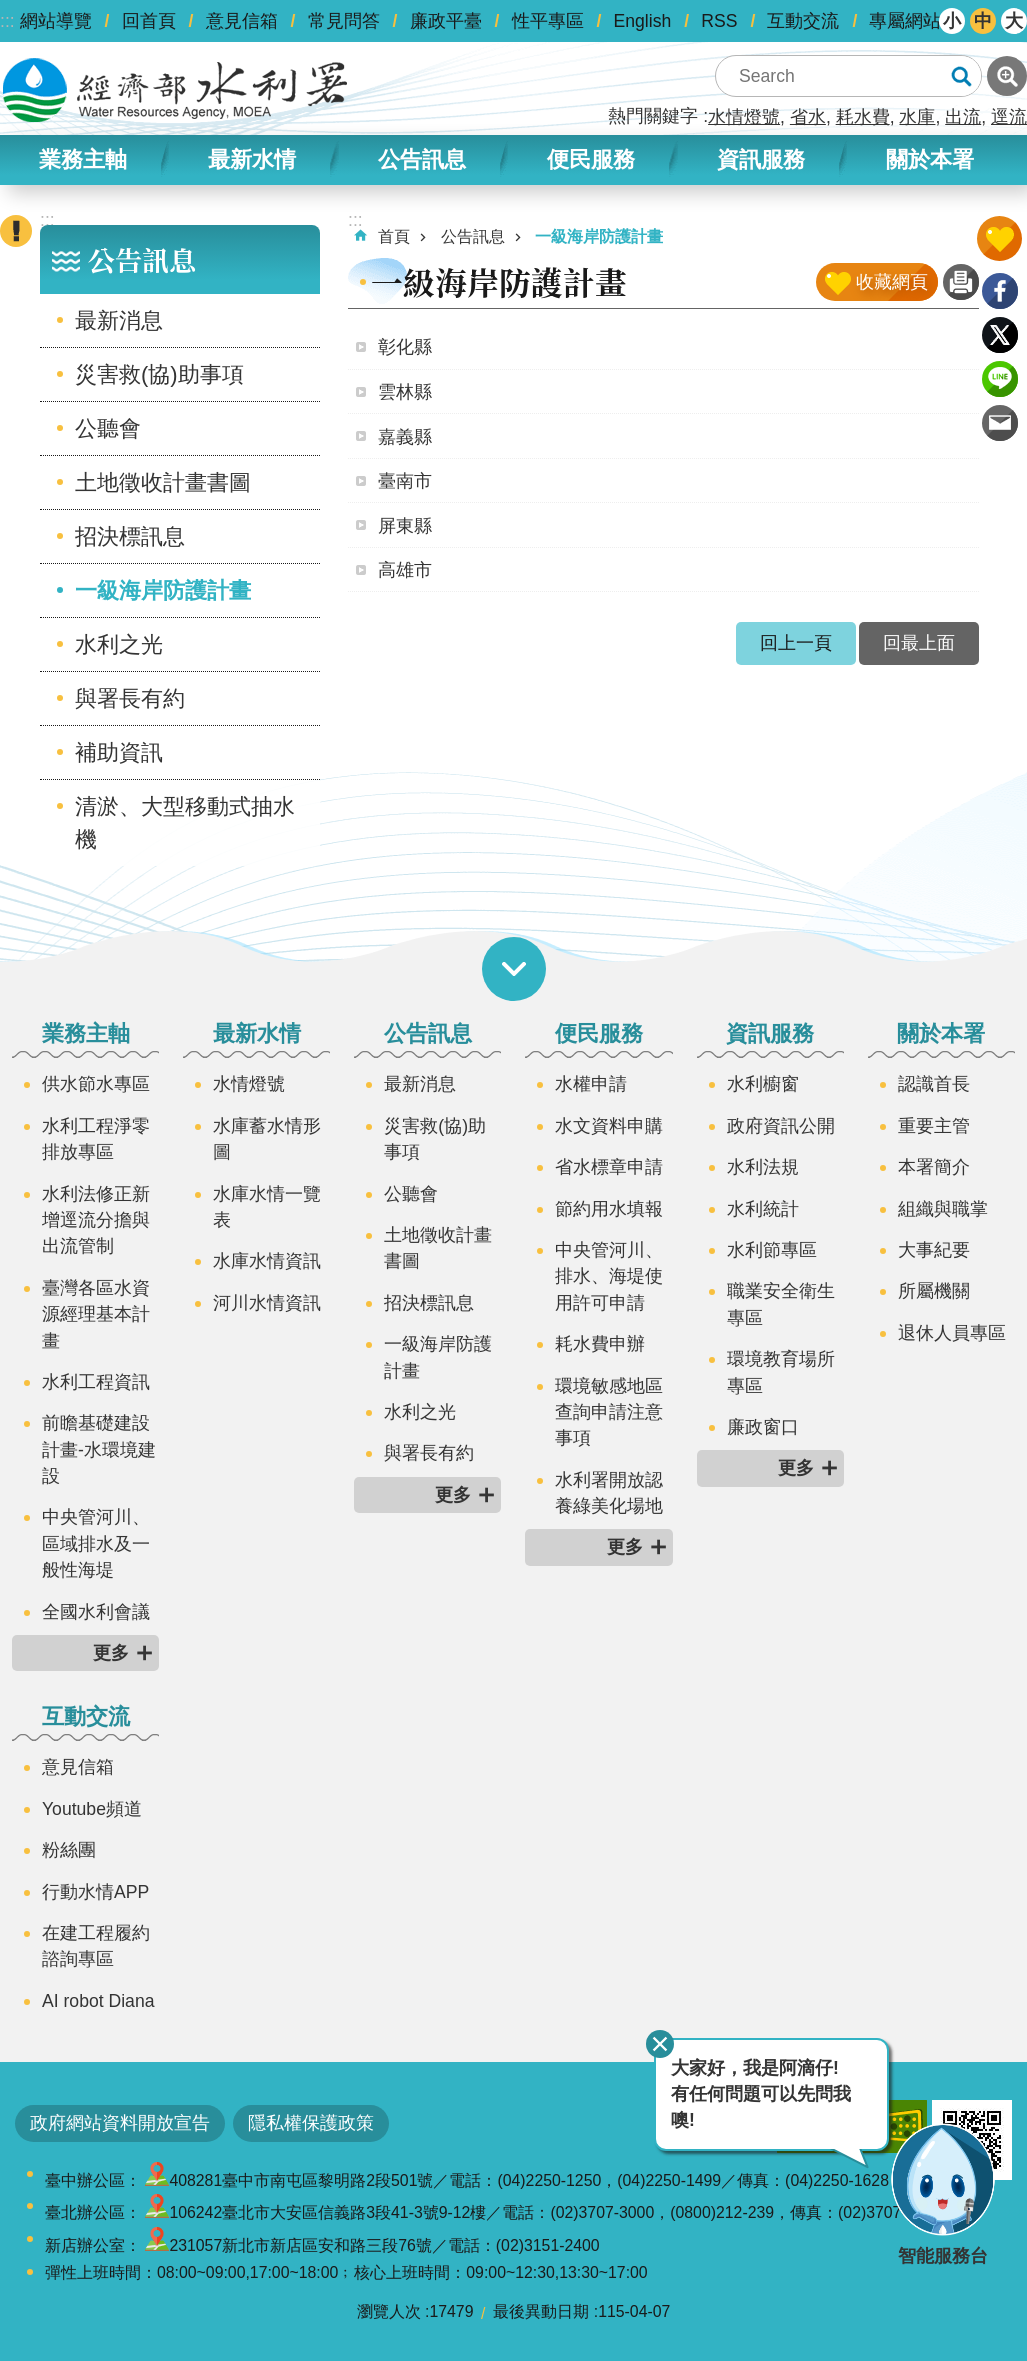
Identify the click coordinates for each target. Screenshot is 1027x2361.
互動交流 (803, 21)
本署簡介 (934, 1167)
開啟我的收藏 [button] (999, 238)
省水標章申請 (609, 1167)
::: (7, 21)
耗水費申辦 (600, 1344)
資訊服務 (761, 159)
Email (1000, 423)
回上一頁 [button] (796, 643)
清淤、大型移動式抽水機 (185, 823)
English (643, 21)
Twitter (1000, 335)
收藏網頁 (892, 282)
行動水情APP (95, 1892)
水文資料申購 (609, 1126)
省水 (808, 117)
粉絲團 (69, 1850)
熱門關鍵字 (653, 116)
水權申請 (591, 1084)
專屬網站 (905, 21)
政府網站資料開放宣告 (120, 2123)
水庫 (917, 117)
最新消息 (119, 320)
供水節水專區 (96, 1084)
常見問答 (344, 21)
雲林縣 (405, 392)
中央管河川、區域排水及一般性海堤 (96, 1543)
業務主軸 (83, 159)
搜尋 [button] (961, 76)
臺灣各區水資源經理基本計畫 (96, 1314)
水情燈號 (744, 117)
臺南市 (405, 481)
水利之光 (119, 644)
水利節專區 (772, 1250)
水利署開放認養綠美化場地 (609, 1493)
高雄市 (405, 570)
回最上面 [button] (919, 643)
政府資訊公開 (781, 1126)
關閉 (660, 2044)
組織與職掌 (943, 1209)
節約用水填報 (609, 1209)
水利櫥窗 (763, 1084)
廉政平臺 (446, 21)
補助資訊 (119, 752)
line (1000, 379)
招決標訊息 (130, 536)
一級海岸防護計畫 (163, 590)
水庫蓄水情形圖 (267, 1139)
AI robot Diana (98, 2001)
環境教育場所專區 (781, 1372)
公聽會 (108, 428)
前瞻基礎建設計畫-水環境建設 (99, 1449)
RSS (719, 21)
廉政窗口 (763, 1427)
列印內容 (961, 282)
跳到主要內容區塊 (10, 10)
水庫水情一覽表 (267, 1207)
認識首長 (934, 1084)
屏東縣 (405, 526)
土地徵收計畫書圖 (163, 482)
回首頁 (149, 21)
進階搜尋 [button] (1007, 76)
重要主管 (934, 1126)
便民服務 (591, 159)
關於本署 (930, 159)
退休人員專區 (952, 1333)
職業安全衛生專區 (781, 1304)
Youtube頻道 (92, 1809)
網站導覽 (56, 21)
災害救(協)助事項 (159, 374)
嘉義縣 (405, 437)
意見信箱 (242, 21)
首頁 (394, 236)
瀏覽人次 (389, 2311)
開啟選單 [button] (514, 969)
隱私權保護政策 (311, 2123)
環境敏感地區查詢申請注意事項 (609, 1412)
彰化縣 (405, 347)
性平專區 (548, 21)
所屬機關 (934, 1291)
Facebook (1000, 291)
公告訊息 (422, 159)
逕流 (1009, 117)
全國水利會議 (96, 1612)
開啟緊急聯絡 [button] (16, 231)
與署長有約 (130, 698)
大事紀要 (934, 1250)
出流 (963, 117)
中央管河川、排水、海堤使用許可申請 (609, 1276)
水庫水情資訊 (267, 1261)
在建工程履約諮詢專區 (96, 1946)
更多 (111, 1653)
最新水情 (252, 159)
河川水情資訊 (267, 1303)
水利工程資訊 (96, 1382)
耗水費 (863, 117)
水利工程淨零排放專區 (96, 1139)
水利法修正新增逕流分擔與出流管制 (96, 1220)
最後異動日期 (541, 2311)
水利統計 (763, 1209)
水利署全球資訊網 (175, 90)
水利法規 (763, 1167)
